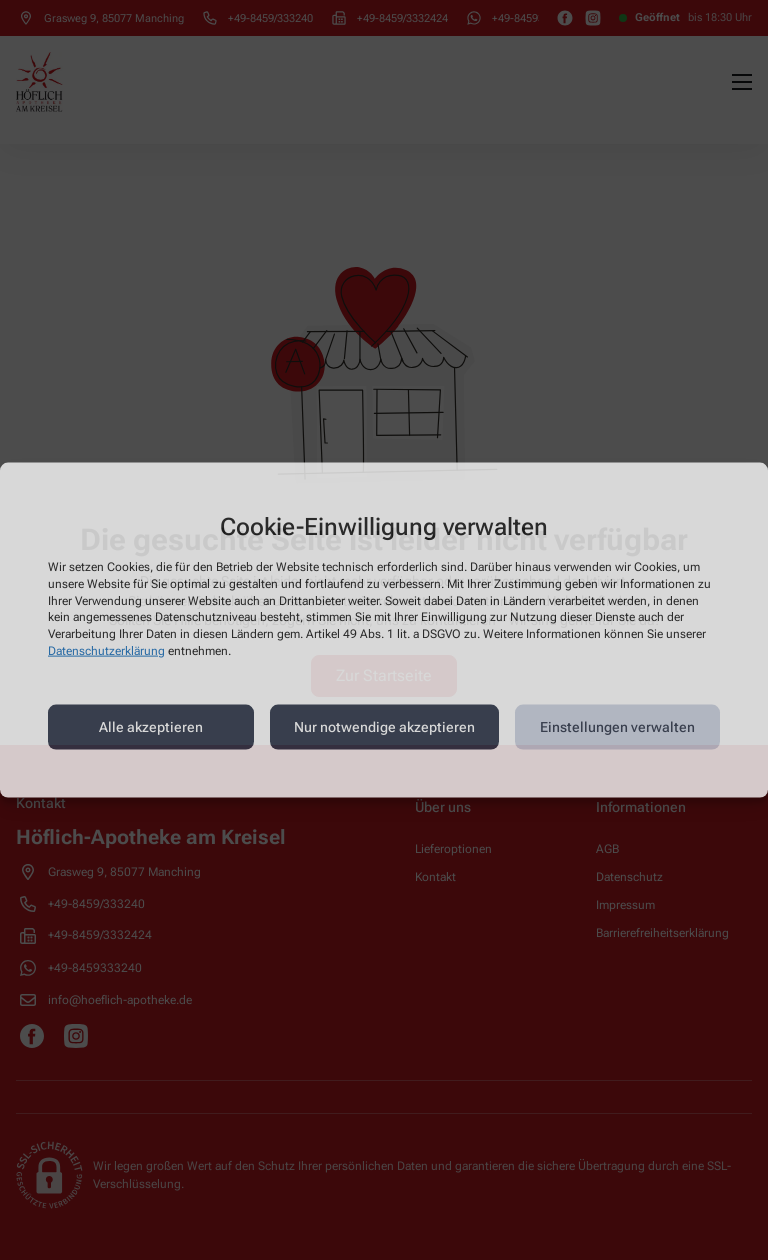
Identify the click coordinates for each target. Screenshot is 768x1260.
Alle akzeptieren (151, 727)
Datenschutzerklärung (106, 651)
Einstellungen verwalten (617, 727)
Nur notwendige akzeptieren (384, 727)
